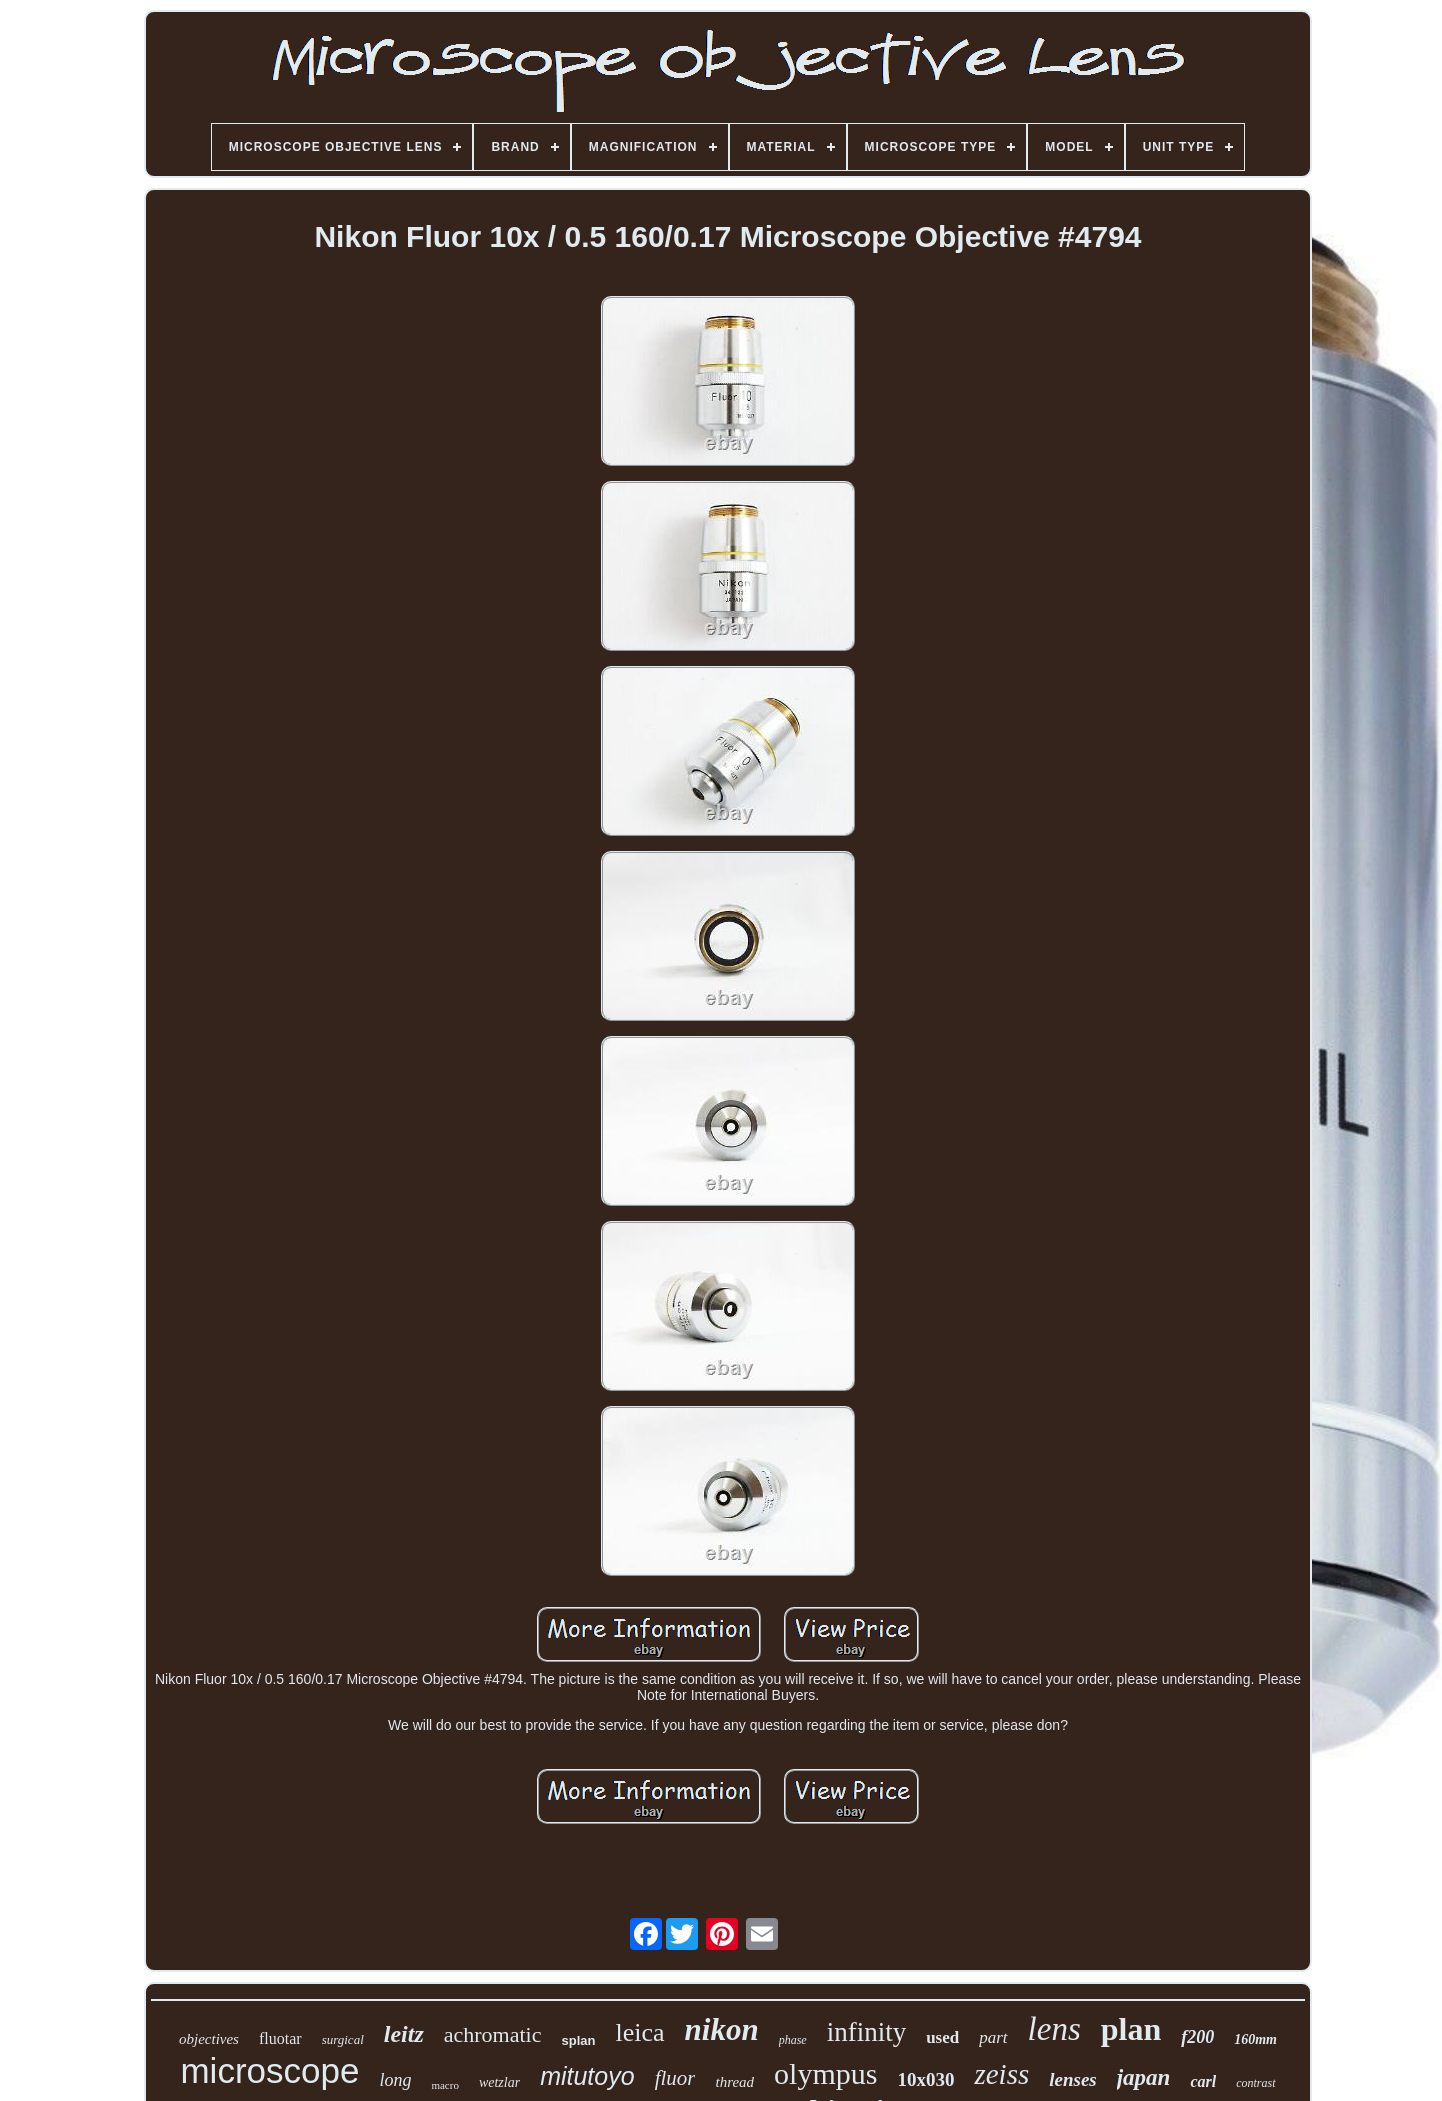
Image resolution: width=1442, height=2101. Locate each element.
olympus (825, 2073)
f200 (1197, 2037)
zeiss (1001, 2074)
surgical (343, 2039)
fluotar (280, 2038)
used (942, 2037)
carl (1203, 2081)
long (395, 2080)
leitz (404, 2034)
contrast (1255, 2083)
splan (579, 2040)
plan (1131, 2029)
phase (793, 2040)
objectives (209, 2039)
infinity (867, 2032)
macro (444, 2085)
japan (1144, 2077)
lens (1054, 2029)
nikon (722, 2029)
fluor (675, 2078)
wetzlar (499, 2082)
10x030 (925, 2079)
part (993, 2037)
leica (639, 2032)
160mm (1255, 2039)
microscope (269, 2070)
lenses (1073, 2079)
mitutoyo (587, 2076)
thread (734, 2082)
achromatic (493, 2034)
